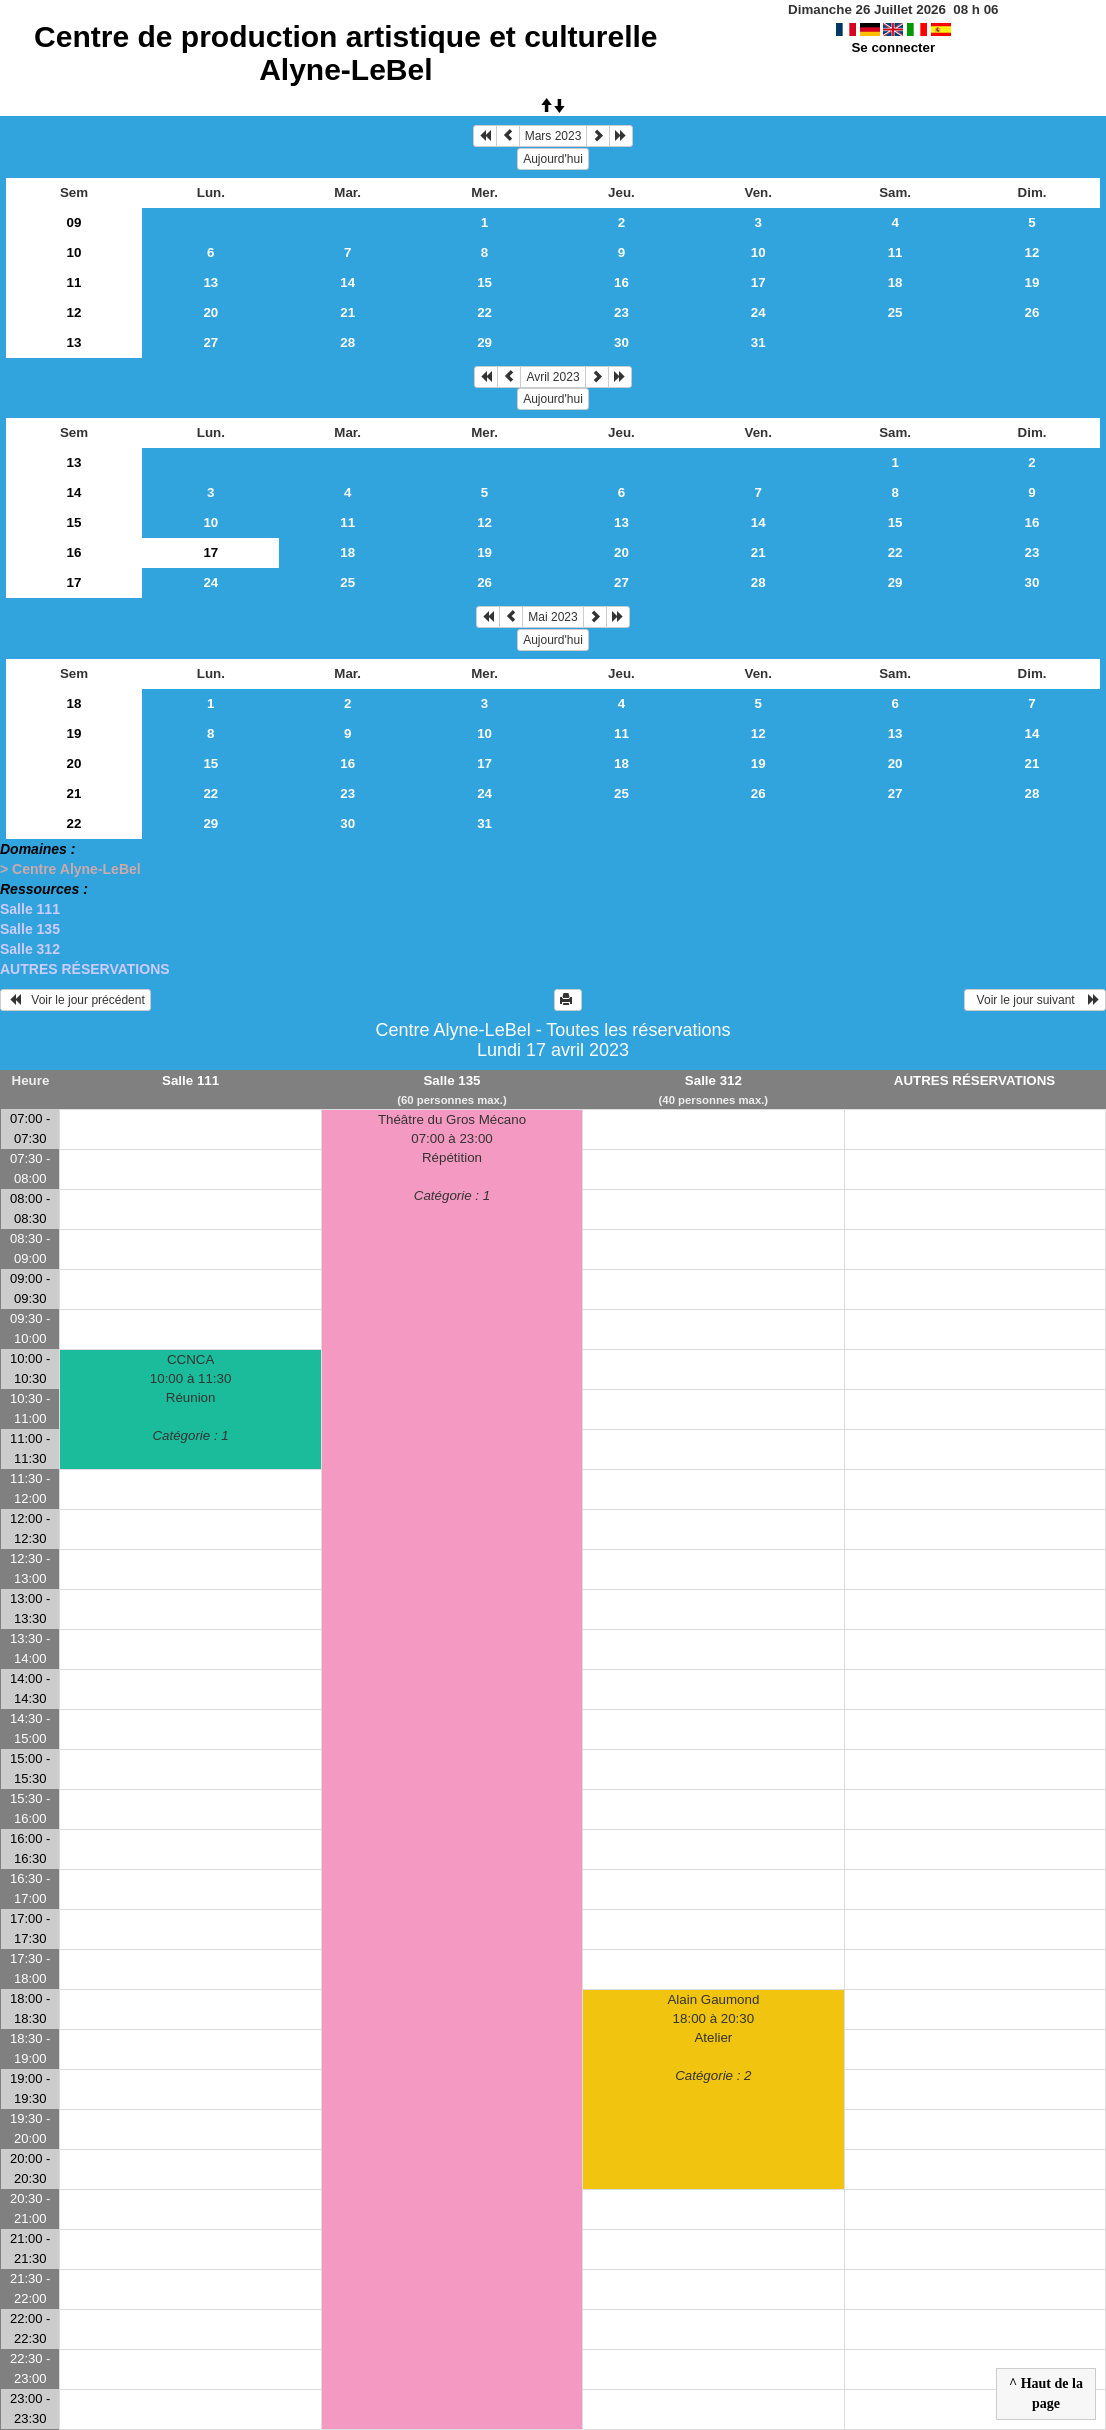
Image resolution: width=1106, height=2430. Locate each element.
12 (1032, 252)
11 (895, 252)
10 (74, 252)
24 (758, 312)
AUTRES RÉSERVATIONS (85, 969)
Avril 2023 (552, 377)
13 (210, 282)
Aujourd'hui (553, 159)
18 (895, 282)
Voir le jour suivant (1035, 1000)
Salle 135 (30, 929)
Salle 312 (30, 949)
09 (74, 222)
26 (1032, 312)
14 (347, 282)
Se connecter (893, 47)
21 (347, 312)
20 (210, 312)
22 (484, 312)
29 (484, 342)
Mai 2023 (552, 617)
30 (621, 342)
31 (758, 342)
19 (1032, 282)
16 (621, 282)
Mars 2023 (553, 136)
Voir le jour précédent (75, 1000)
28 (347, 342)
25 (895, 312)
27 (210, 342)
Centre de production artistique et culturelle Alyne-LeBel (345, 53)
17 (758, 282)
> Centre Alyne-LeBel (70, 869)
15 (484, 282)
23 (621, 312)
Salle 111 (30, 909)
